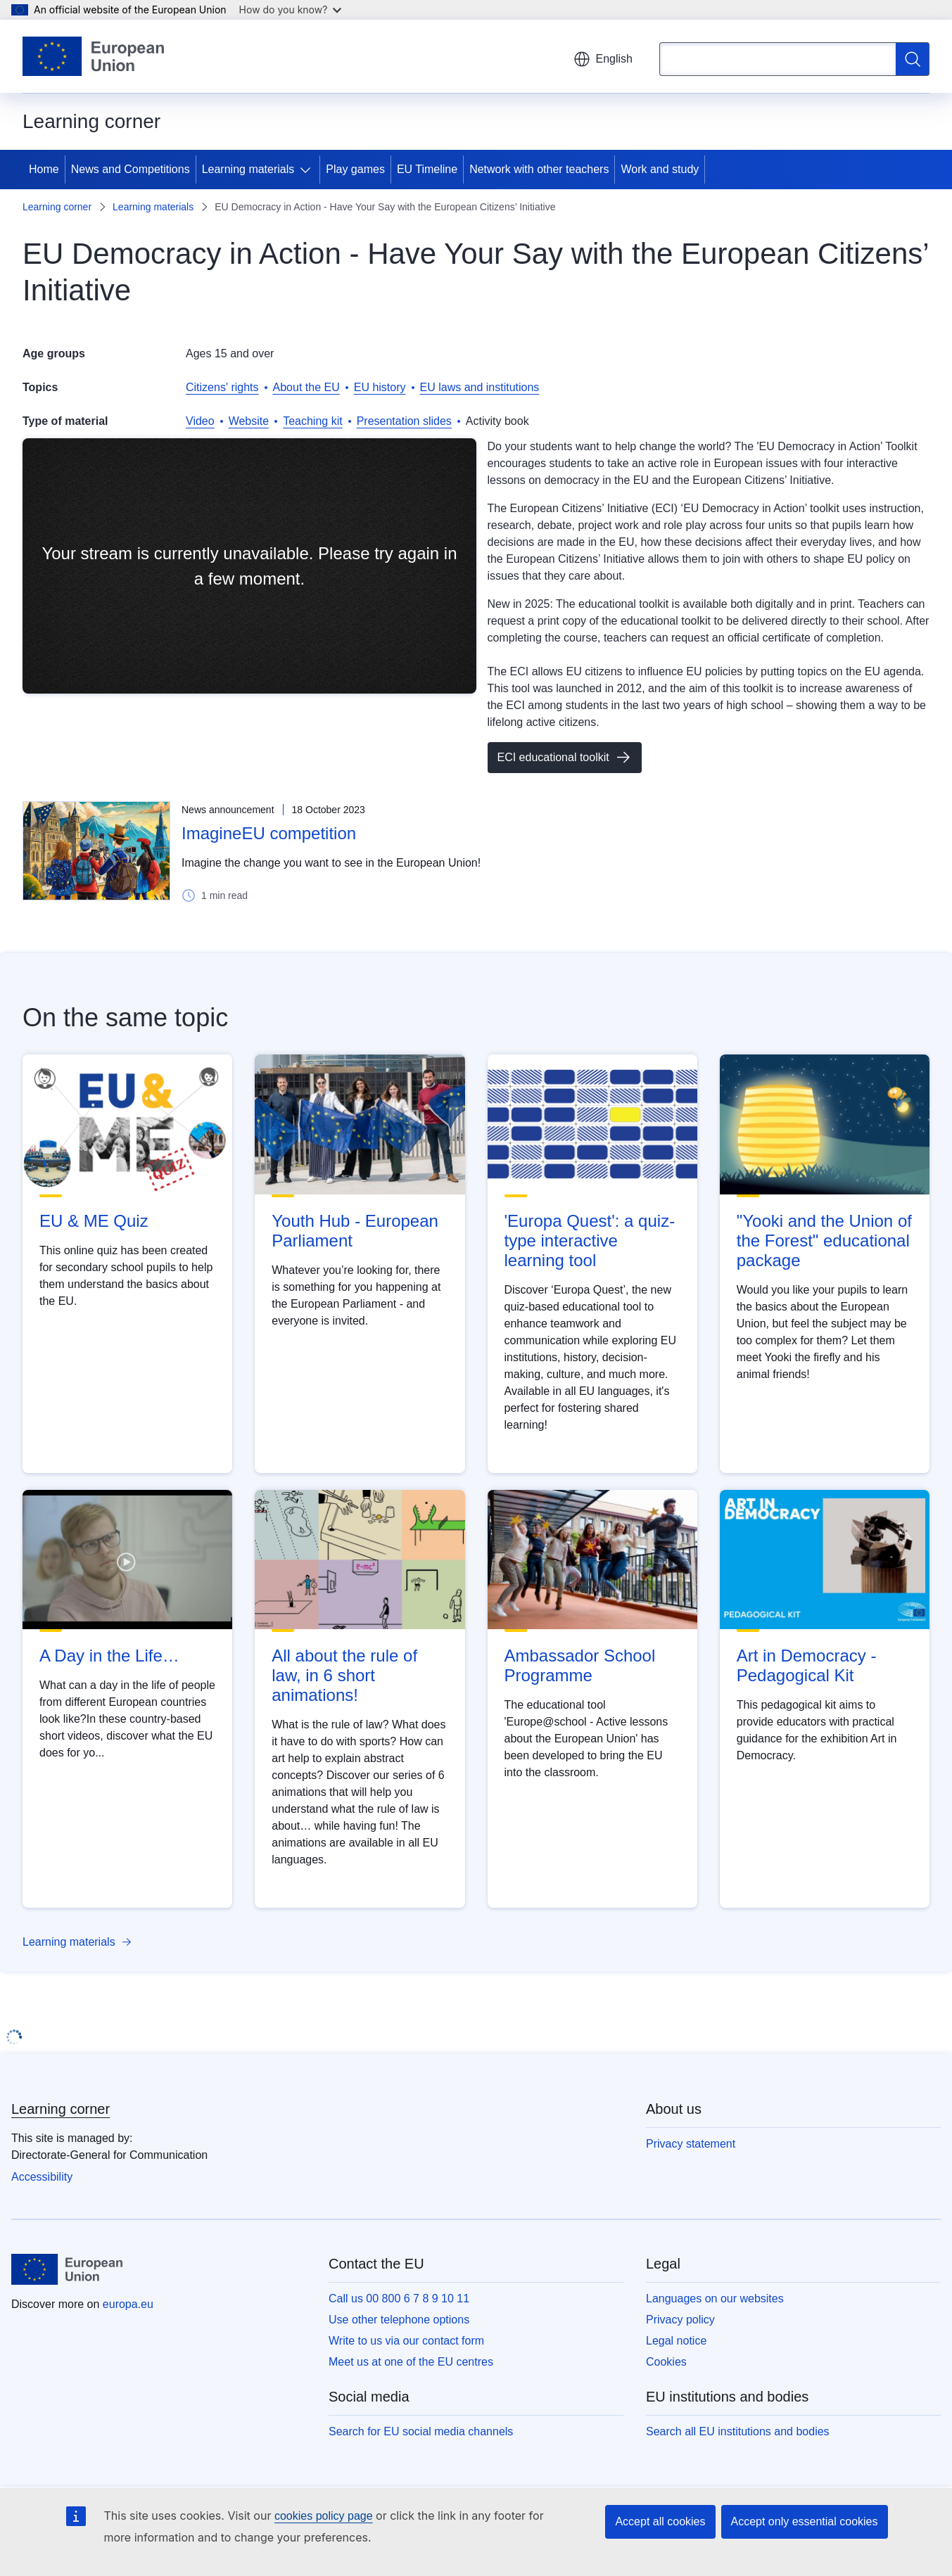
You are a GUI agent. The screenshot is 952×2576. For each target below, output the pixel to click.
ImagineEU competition (269, 833)
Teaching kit (313, 421)
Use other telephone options (399, 2320)
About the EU (306, 387)
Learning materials (248, 169)
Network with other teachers (539, 169)
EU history (380, 387)
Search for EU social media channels (421, 2431)
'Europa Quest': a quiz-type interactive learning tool (589, 1240)
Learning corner (57, 206)
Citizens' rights (222, 387)
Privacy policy (680, 2320)
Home (44, 169)
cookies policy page (323, 2516)
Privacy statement (690, 2144)
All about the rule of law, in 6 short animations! (344, 1675)
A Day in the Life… (109, 1655)
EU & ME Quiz (93, 1220)
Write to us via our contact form (406, 2341)
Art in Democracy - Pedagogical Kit (807, 1665)
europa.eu (128, 2304)
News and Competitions (130, 169)
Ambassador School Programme (580, 1665)
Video (200, 421)
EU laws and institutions (480, 387)
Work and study (660, 169)
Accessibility (41, 2177)
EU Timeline (427, 169)
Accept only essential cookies (804, 2521)
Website (249, 421)
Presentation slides (404, 421)
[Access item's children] (308, 169)
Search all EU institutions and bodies (738, 2431)
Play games (355, 169)
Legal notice (676, 2341)
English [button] (603, 59)
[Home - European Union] (93, 56)
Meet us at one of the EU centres (411, 2362)
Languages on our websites (715, 2298)
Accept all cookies (660, 2521)
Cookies (666, 2362)
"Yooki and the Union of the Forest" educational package (824, 1240)
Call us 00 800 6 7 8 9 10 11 (399, 2298)
